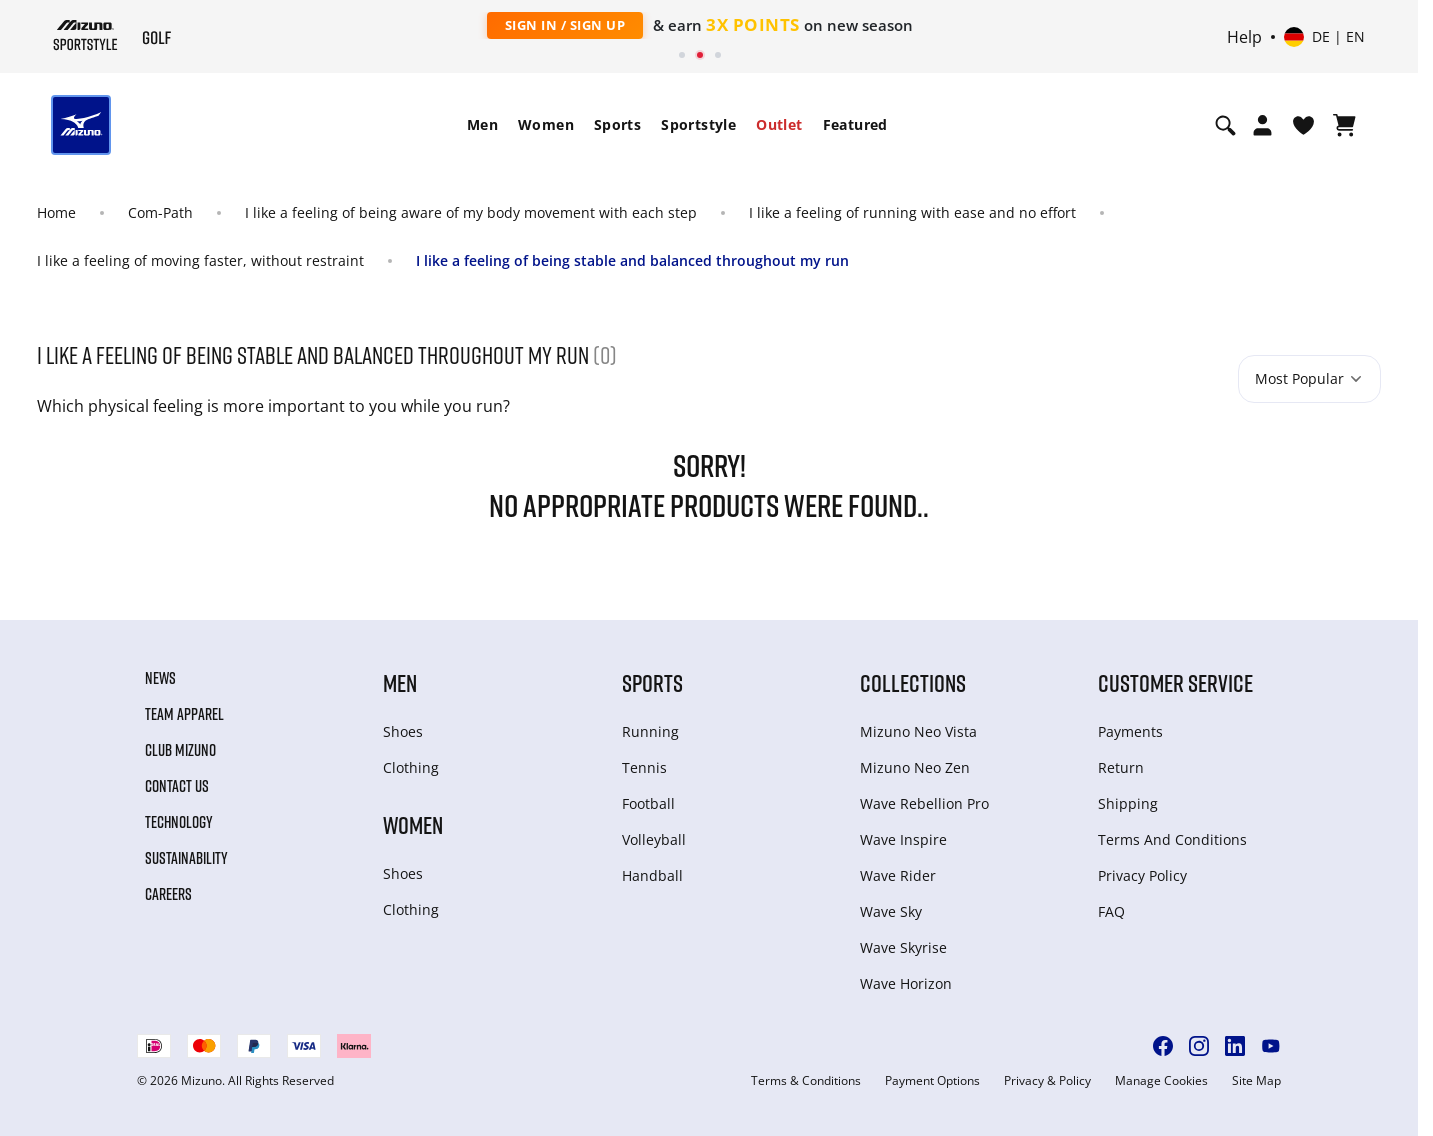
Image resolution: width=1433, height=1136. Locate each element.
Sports (617, 124)
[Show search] (1225, 125)
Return (1121, 767)
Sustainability (186, 858)
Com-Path (160, 212)
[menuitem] (482, 125)
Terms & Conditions (806, 1081)
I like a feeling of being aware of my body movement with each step (471, 212)
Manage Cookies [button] (1161, 1081)
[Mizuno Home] (85, 35)
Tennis (644, 767)
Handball (652, 875)
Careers (168, 894)
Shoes (403, 731)
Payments (1130, 731)
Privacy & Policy (1047, 1081)
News (160, 678)
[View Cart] (1344, 125)
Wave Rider (898, 875)
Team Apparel (184, 714)
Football (648, 803)
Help (1244, 37)
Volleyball (654, 839)
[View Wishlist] (1303, 125)
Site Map (1256, 1081)
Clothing (411, 767)
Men (482, 124)
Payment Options (932, 1081)
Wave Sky (891, 911)
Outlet (779, 124)
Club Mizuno (180, 750)
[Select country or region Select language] (1324, 37)
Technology (179, 822)
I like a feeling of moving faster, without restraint (200, 260)
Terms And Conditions (1172, 839)
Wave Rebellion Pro (924, 803)
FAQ (1111, 911)
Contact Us (177, 786)
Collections (913, 682)
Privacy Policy (1142, 875)
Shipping (1128, 803)
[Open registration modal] (1262, 125)
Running (650, 731)
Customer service (1175, 682)
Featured (855, 124)
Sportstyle (698, 124)
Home (56, 212)
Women (546, 124)
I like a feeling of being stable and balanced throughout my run (632, 260)
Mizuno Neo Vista (918, 731)
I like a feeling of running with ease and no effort (912, 212)
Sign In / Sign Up (565, 25)
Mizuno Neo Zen (915, 767)
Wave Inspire (903, 839)
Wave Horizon (906, 983)
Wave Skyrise (903, 947)
